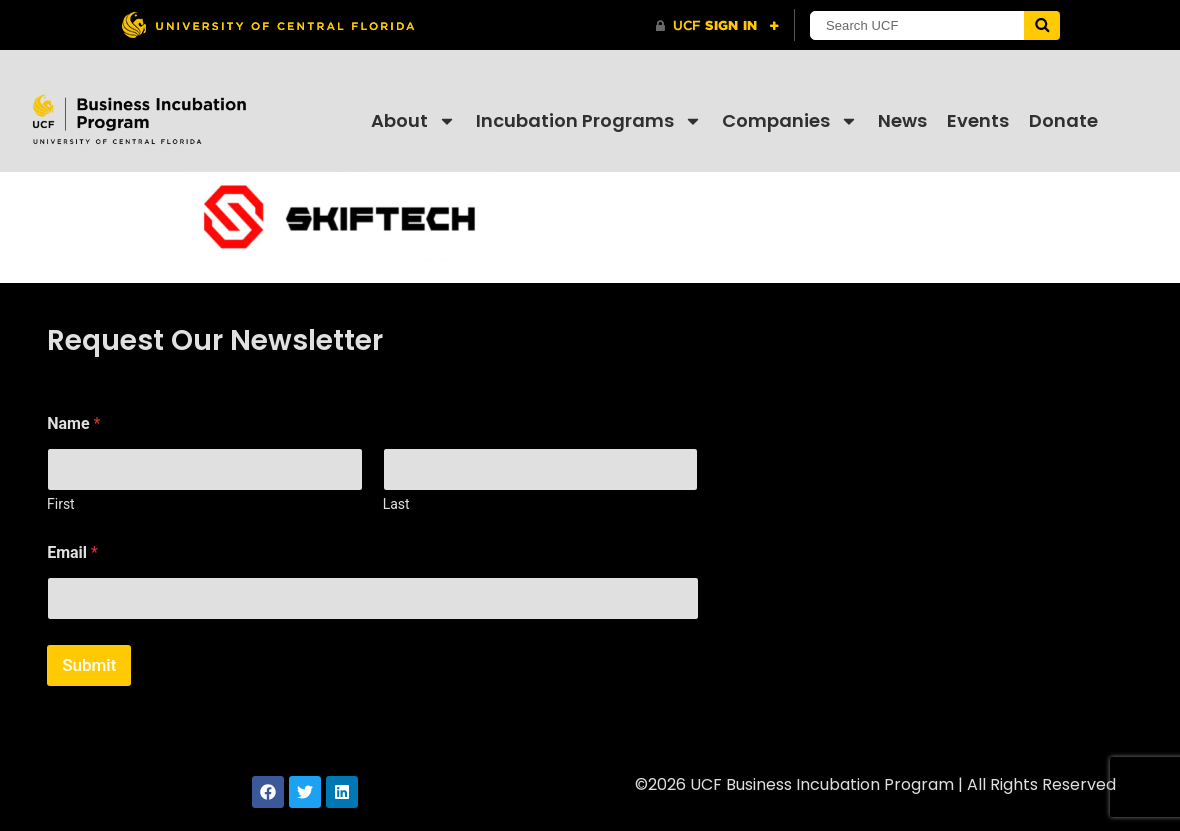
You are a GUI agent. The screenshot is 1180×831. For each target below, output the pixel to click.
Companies (790, 121)
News (902, 120)
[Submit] (1042, 25)
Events (978, 120)
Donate (1063, 120)
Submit (89, 665)
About (413, 121)
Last (396, 504)
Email (72, 552)
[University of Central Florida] (268, 24)
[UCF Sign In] (717, 26)
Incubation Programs (589, 121)
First (61, 504)
